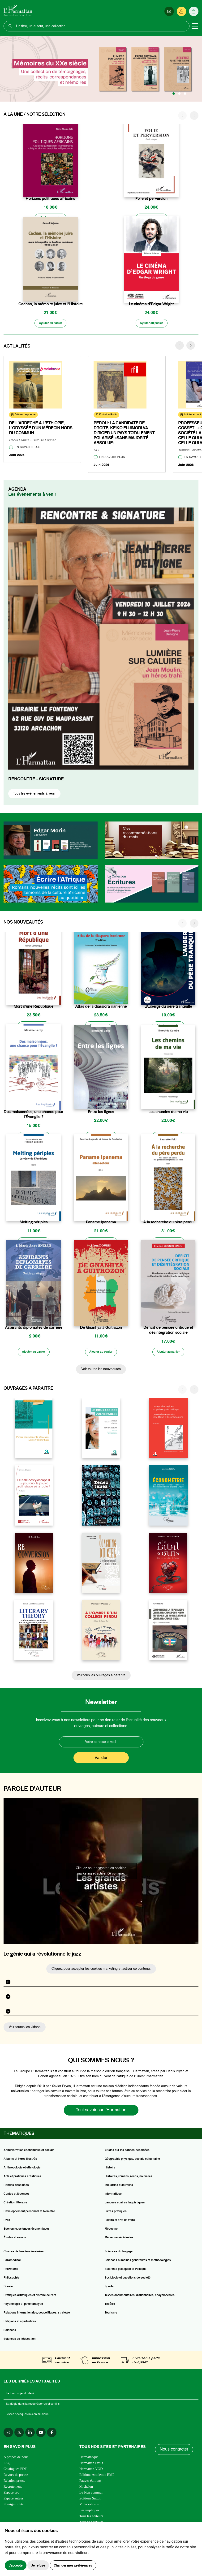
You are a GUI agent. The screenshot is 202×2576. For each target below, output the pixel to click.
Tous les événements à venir (34, 796)
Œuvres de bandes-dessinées (24, 2259)
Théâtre (110, 2311)
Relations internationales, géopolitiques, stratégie (37, 2320)
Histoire (110, 2175)
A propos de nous (16, 2464)
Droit (7, 2227)
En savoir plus (24, 450)
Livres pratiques (116, 2218)
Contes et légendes (17, 2201)
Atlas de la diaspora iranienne (101, 1008)
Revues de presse (16, 2482)
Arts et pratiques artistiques (22, 2183)
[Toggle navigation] (194, 26)
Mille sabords (89, 2511)
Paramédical (12, 2267)
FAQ (7, 2470)
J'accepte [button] (16, 2565)
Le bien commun (91, 2500)
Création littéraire (15, 2210)
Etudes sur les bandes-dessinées (127, 2157)
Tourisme (111, 2320)
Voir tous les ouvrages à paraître (101, 1683)
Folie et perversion (151, 198)
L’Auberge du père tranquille (168, 1008)
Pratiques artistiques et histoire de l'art (30, 2302)
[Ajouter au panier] (50, 218)
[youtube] (41, 2439)
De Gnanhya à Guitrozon (101, 1331)
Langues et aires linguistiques (125, 2210)
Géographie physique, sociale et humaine (132, 2166)
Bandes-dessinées (16, 2192)
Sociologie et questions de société (127, 2285)
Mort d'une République (33, 1008)
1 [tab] (173, 93)
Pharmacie (11, 2276)
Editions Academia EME (97, 2482)
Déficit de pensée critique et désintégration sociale (168, 1334)
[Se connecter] (181, 11)
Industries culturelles (119, 2192)
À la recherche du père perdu (168, 1226)
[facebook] (51, 2439)
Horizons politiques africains (50, 198)
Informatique (113, 2201)
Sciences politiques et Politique (125, 2276)
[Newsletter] (169, 11)
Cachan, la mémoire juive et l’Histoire (50, 304)
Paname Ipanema (101, 1226)
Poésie (8, 2293)
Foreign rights (14, 2511)
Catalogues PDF (15, 2476)
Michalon (86, 2494)
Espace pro (11, 2500)
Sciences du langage (119, 2259)
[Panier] (193, 11)
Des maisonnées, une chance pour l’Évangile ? (33, 1118)
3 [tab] (185, 93)
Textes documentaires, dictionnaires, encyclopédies (140, 2302)
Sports (109, 2293)
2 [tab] (179, 93)
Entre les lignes (101, 1115)
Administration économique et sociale (29, 2157)
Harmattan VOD (91, 2476)
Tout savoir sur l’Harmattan (101, 2118)
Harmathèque (89, 2464)
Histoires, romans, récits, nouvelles (128, 2183)
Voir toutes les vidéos (24, 2034)
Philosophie (11, 2285)
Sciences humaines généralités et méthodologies (138, 2267)
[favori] (75, 190)
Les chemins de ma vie (168, 1115)
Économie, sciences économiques (27, 2236)
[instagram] (8, 2439)
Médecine (111, 2236)
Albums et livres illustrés (20, 2166)
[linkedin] (30, 2439)
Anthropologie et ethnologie (22, 2175)
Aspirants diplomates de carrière (33, 1331)
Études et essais (15, 2245)
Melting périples (34, 1226)
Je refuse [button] (38, 2565)
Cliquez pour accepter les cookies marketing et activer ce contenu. (101, 1878)
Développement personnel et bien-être (29, 2218)
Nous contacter (174, 2457)
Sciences (10, 2337)
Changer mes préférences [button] (73, 2565)
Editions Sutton (90, 2505)
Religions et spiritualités (20, 2328)
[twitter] (19, 2439)
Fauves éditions (90, 2488)
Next (190, 348)
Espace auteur (13, 2505)
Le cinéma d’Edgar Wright (151, 304)
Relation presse (14, 2488)
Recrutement (13, 2494)
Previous (179, 348)
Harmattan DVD (91, 2470)
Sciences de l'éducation (19, 2346)
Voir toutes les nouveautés (101, 1376)
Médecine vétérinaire (119, 2245)
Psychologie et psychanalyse (23, 2311)
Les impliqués (89, 2517)
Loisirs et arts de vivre (120, 2227)
